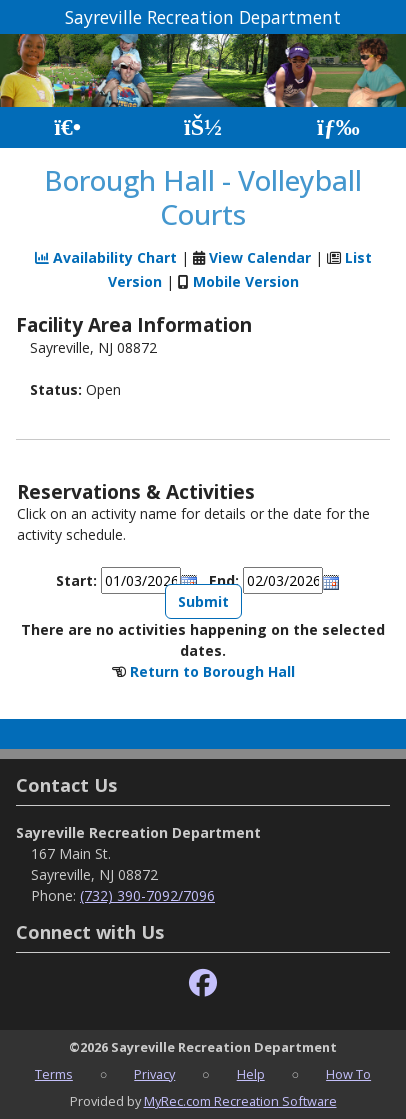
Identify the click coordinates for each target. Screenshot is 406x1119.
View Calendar (260, 257)
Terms (54, 1074)
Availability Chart (106, 257)
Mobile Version (246, 281)
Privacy (154, 1074)
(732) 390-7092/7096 (147, 895)
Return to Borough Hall (212, 671)
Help (251, 1074)
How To (348, 1074)
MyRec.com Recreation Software (240, 1101)
